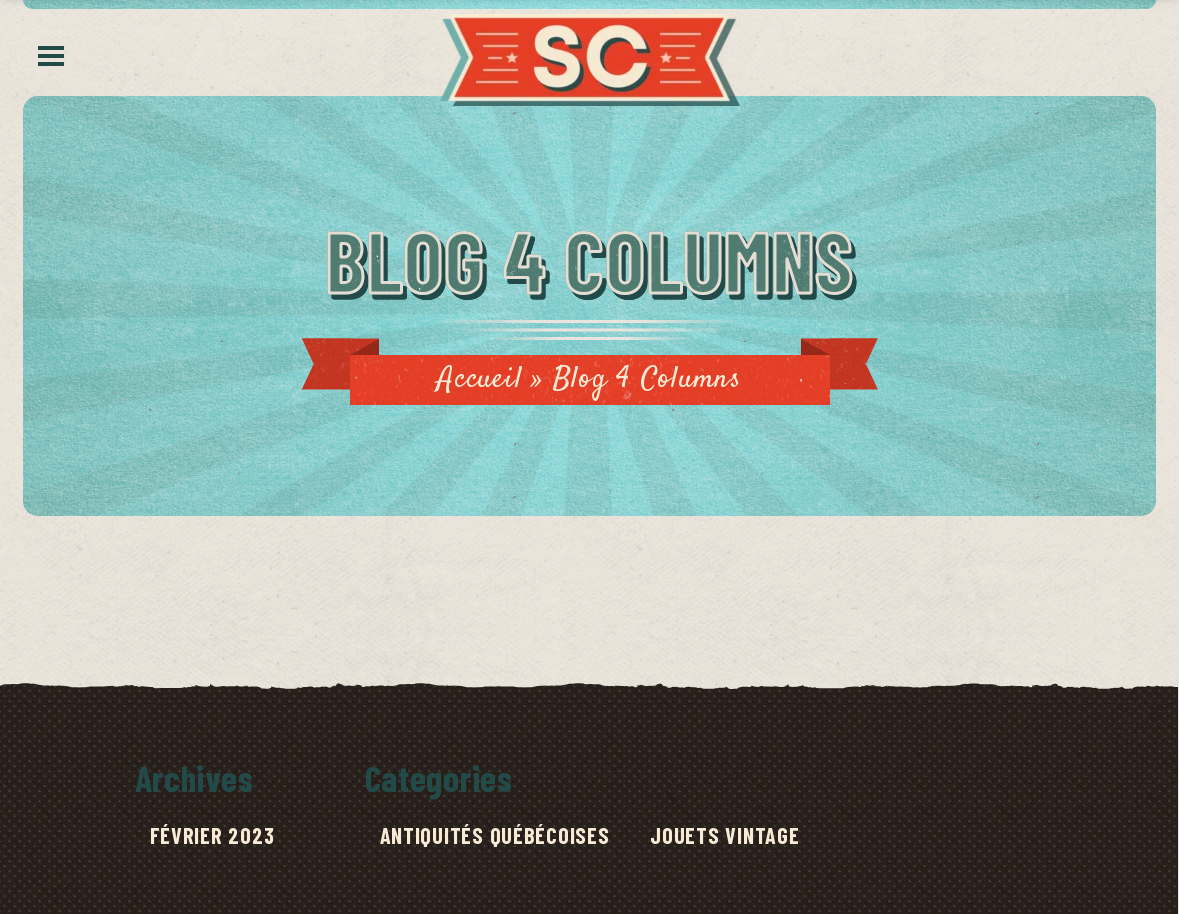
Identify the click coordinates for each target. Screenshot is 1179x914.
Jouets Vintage (724, 835)
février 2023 (212, 835)
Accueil (479, 379)
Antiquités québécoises (495, 835)
